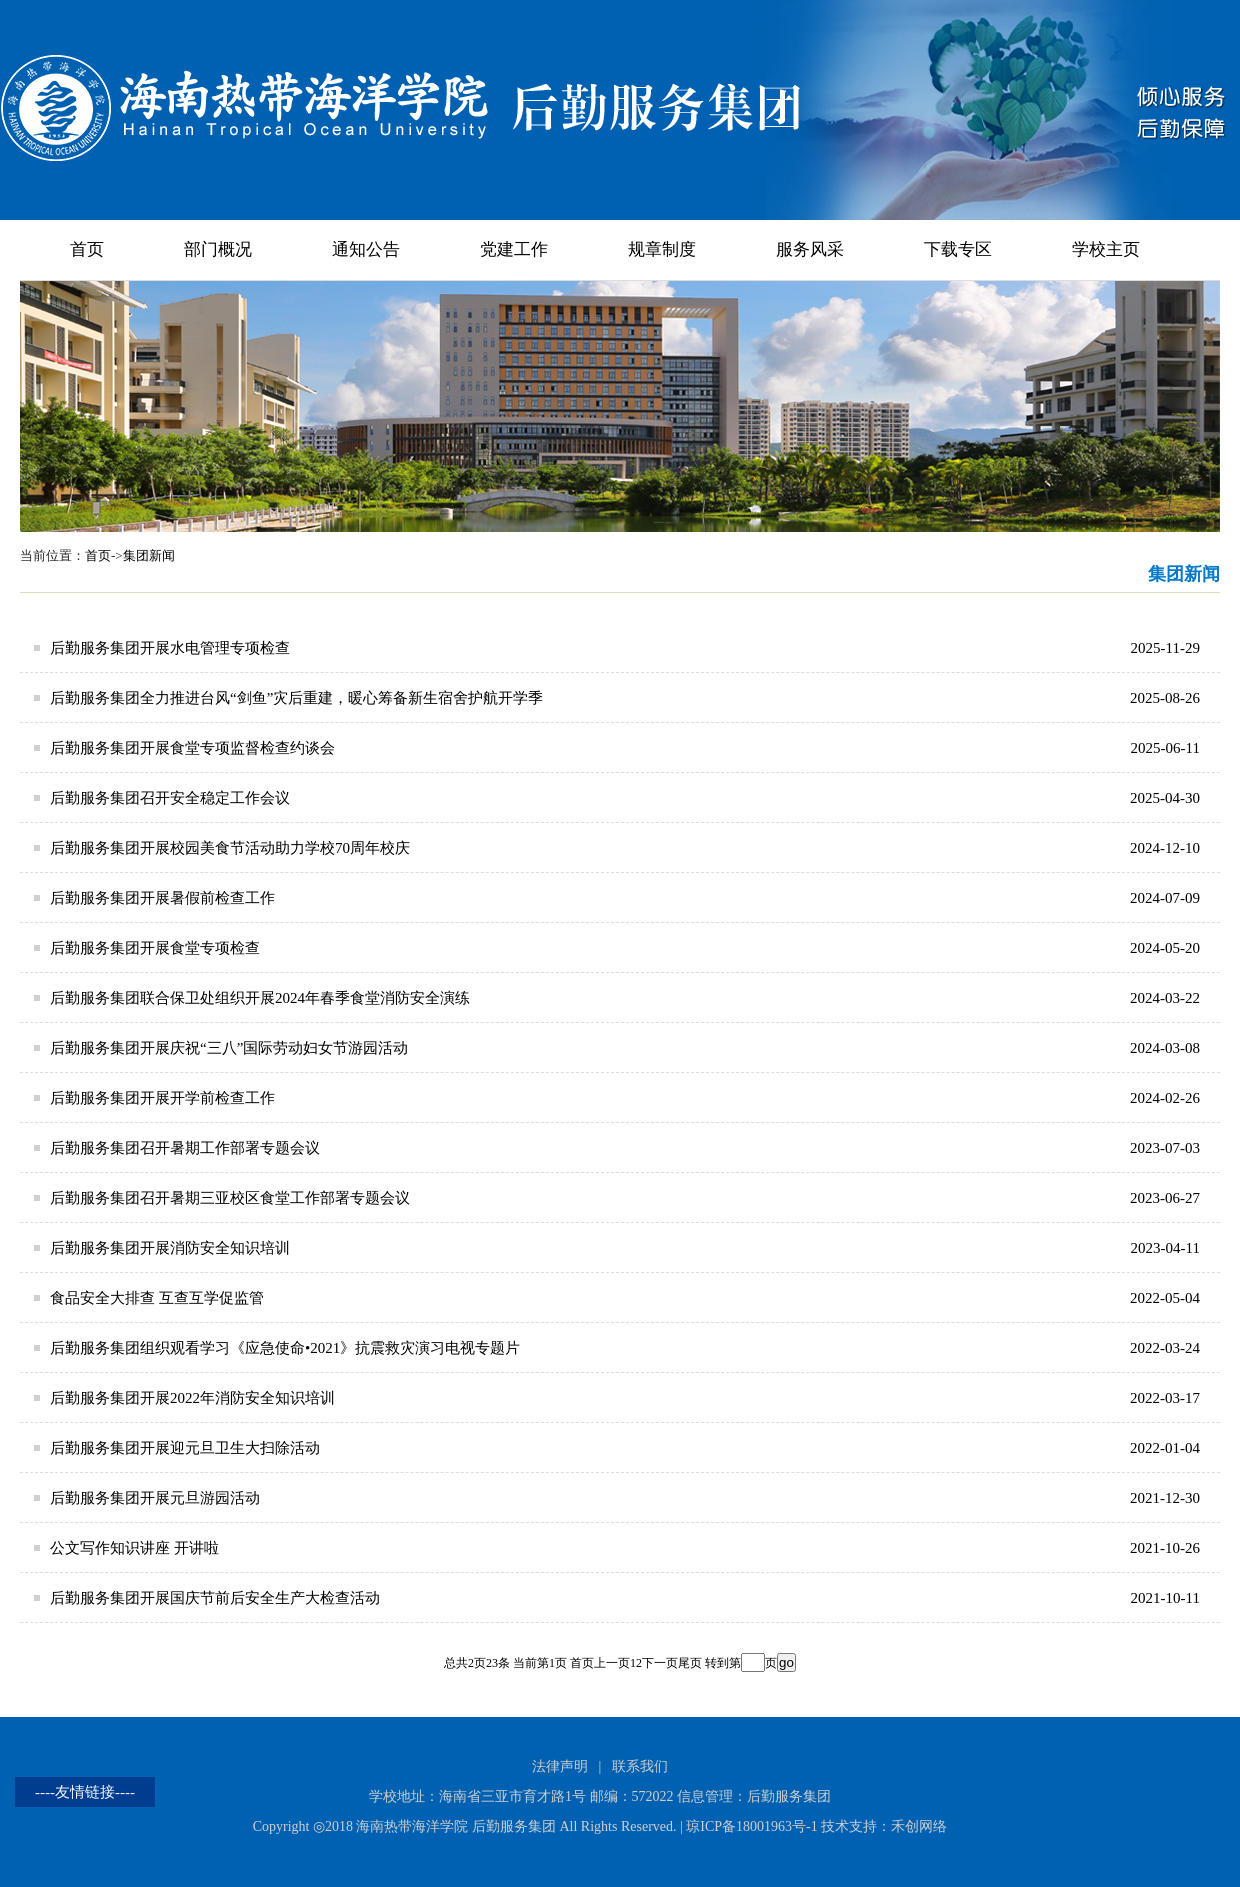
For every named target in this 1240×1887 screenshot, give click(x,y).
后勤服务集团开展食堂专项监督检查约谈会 (192, 748)
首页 (87, 249)
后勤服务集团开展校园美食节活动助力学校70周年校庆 (230, 848)
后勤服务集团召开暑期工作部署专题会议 (185, 1148)
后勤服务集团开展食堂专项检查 (155, 948)
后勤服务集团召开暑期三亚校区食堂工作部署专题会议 (230, 1198)
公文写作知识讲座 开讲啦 (134, 1548)
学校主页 (1106, 249)
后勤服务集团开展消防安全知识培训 (170, 1248)
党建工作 (514, 249)
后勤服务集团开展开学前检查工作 (162, 1098)
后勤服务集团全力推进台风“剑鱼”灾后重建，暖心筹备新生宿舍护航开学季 (296, 698)
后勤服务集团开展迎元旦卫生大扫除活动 (185, 1448)
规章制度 (662, 249)
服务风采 (810, 249)
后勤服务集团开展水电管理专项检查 (170, 648)
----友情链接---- (85, 1792)
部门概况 (218, 249)
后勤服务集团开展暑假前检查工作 (162, 898)
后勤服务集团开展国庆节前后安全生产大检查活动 (215, 1598)
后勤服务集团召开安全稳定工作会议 (170, 798)
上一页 (612, 1663)
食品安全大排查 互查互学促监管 (157, 1298)
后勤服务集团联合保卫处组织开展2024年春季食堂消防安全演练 (260, 998)
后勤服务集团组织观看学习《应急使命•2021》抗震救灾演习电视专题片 (285, 1348)
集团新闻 (149, 555)
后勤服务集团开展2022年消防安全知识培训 (192, 1398)
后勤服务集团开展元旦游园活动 (155, 1498)
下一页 (660, 1663)
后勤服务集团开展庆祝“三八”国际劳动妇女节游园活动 (229, 1048)
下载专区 (958, 249)
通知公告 (366, 249)
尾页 (690, 1663)
